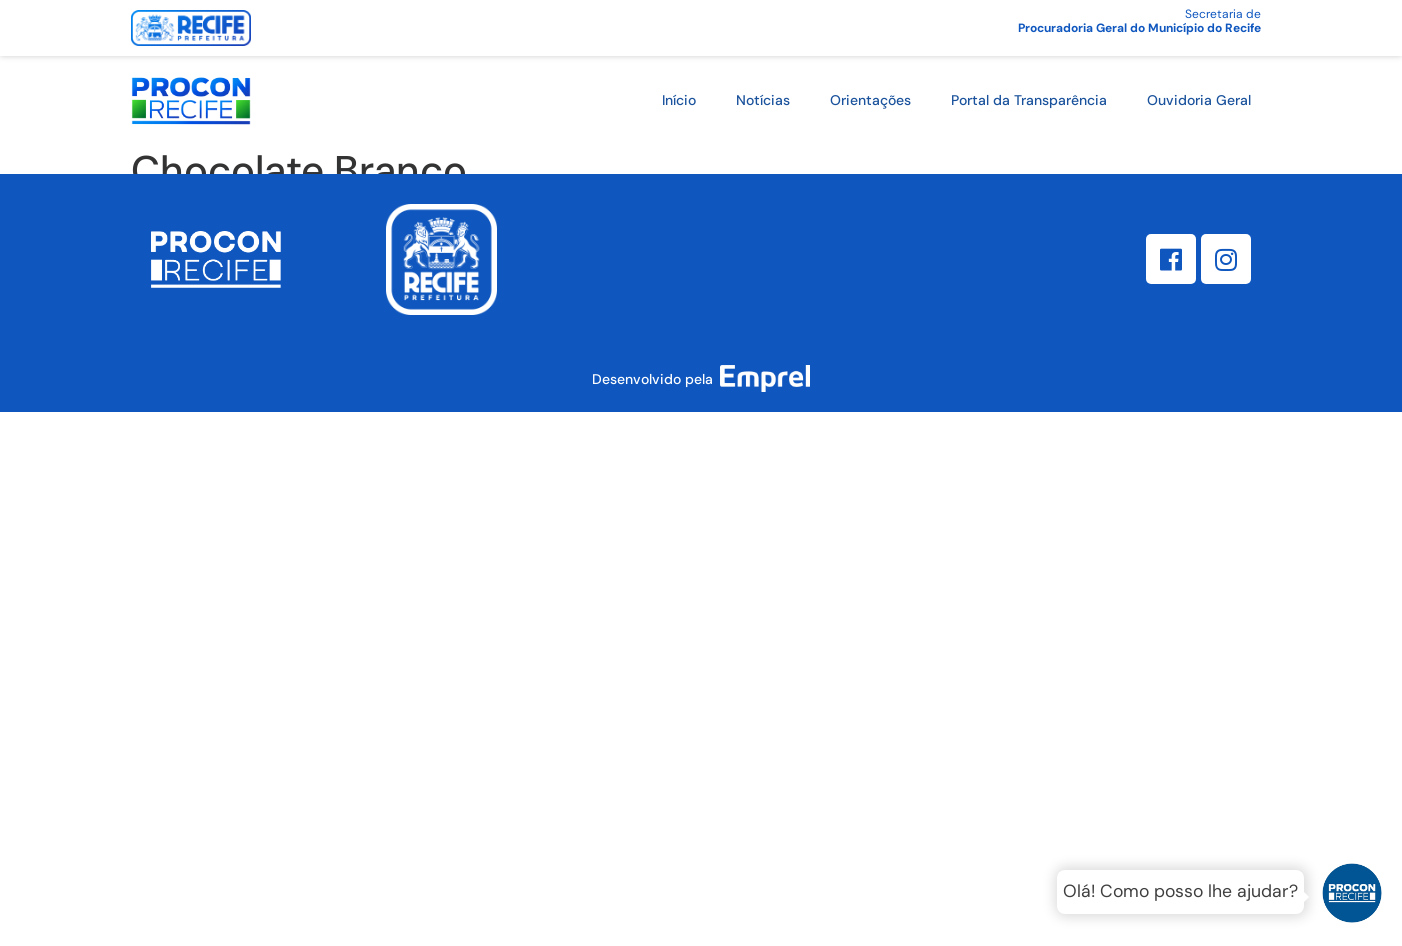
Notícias (763, 100)
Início (679, 100)
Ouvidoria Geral (1199, 100)
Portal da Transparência (1029, 100)
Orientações (870, 100)
